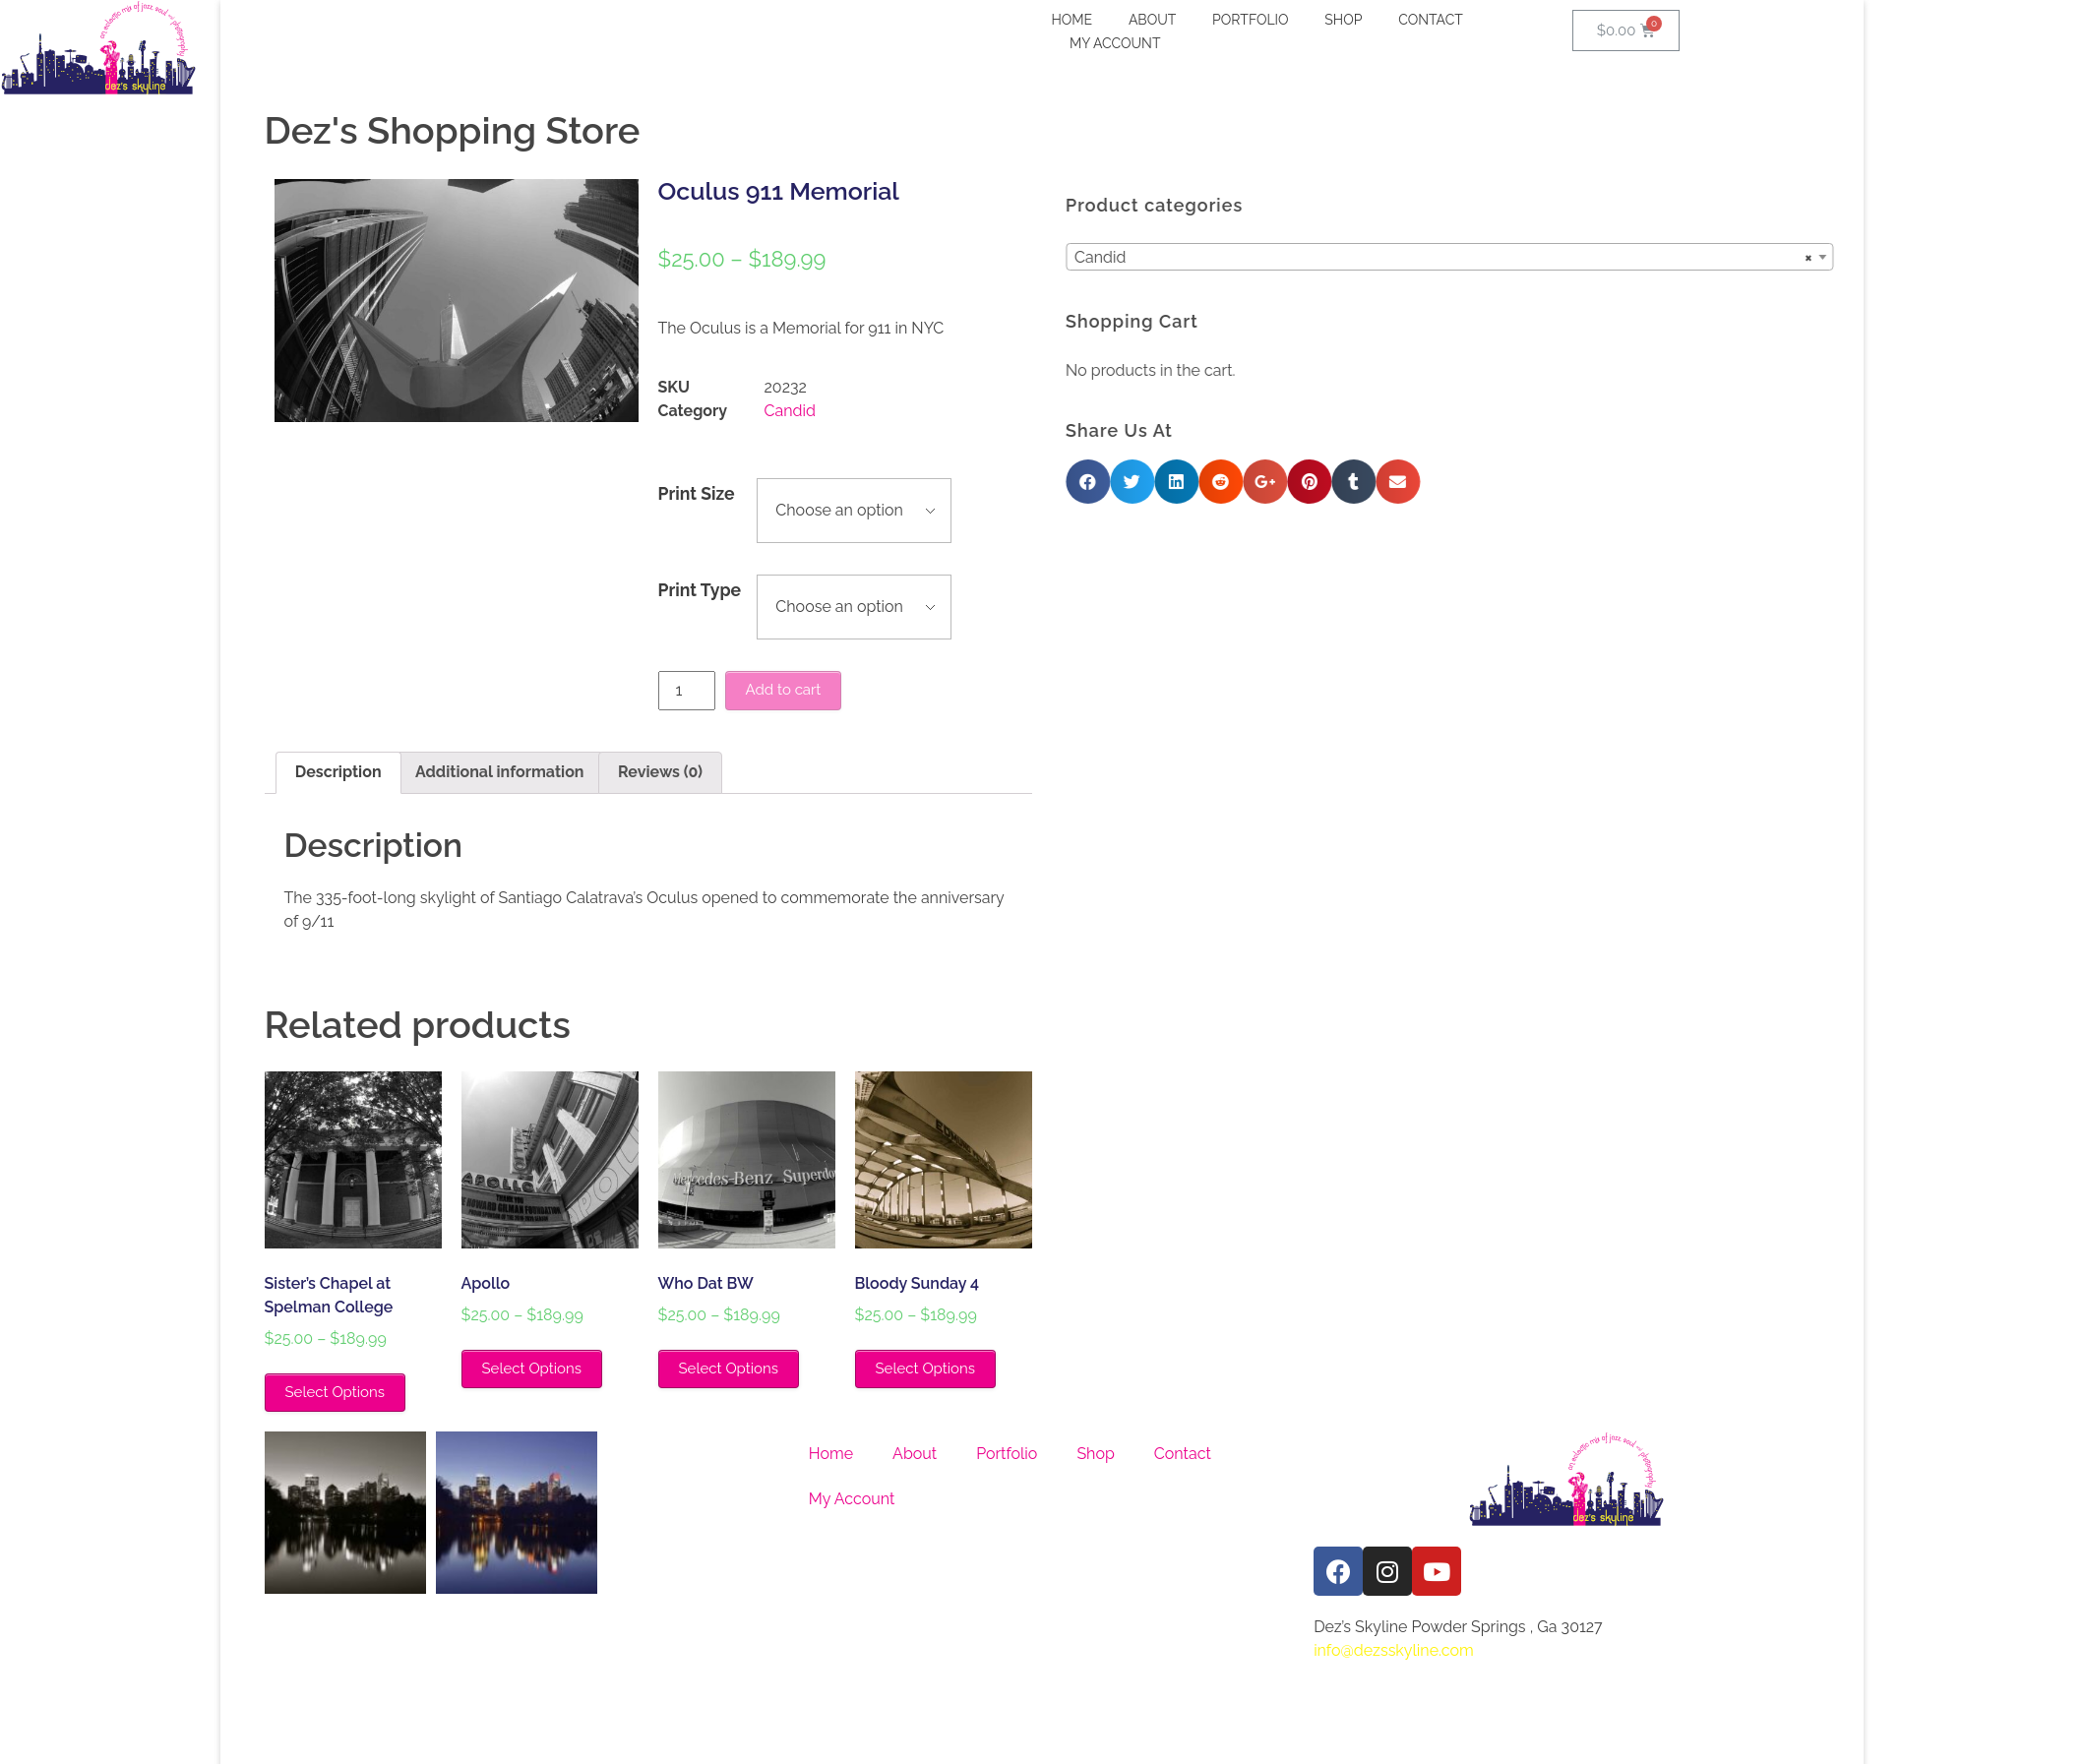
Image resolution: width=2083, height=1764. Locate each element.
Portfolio (1006, 1453)
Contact (1182, 1453)
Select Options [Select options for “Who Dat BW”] (728, 1368)
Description (338, 771)
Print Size (696, 493)
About (914, 1453)
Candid (790, 410)
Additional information (499, 771)
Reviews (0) (660, 771)
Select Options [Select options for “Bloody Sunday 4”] (925, 1368)
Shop (1095, 1453)
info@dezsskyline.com (1394, 1650)
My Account (851, 1499)
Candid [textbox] (1679, 258)
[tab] (338, 773)
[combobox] (1684, 257)
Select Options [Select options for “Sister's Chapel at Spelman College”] (335, 1392)
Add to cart (784, 690)
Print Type (700, 589)
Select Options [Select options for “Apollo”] (532, 1368)
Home (831, 1453)
